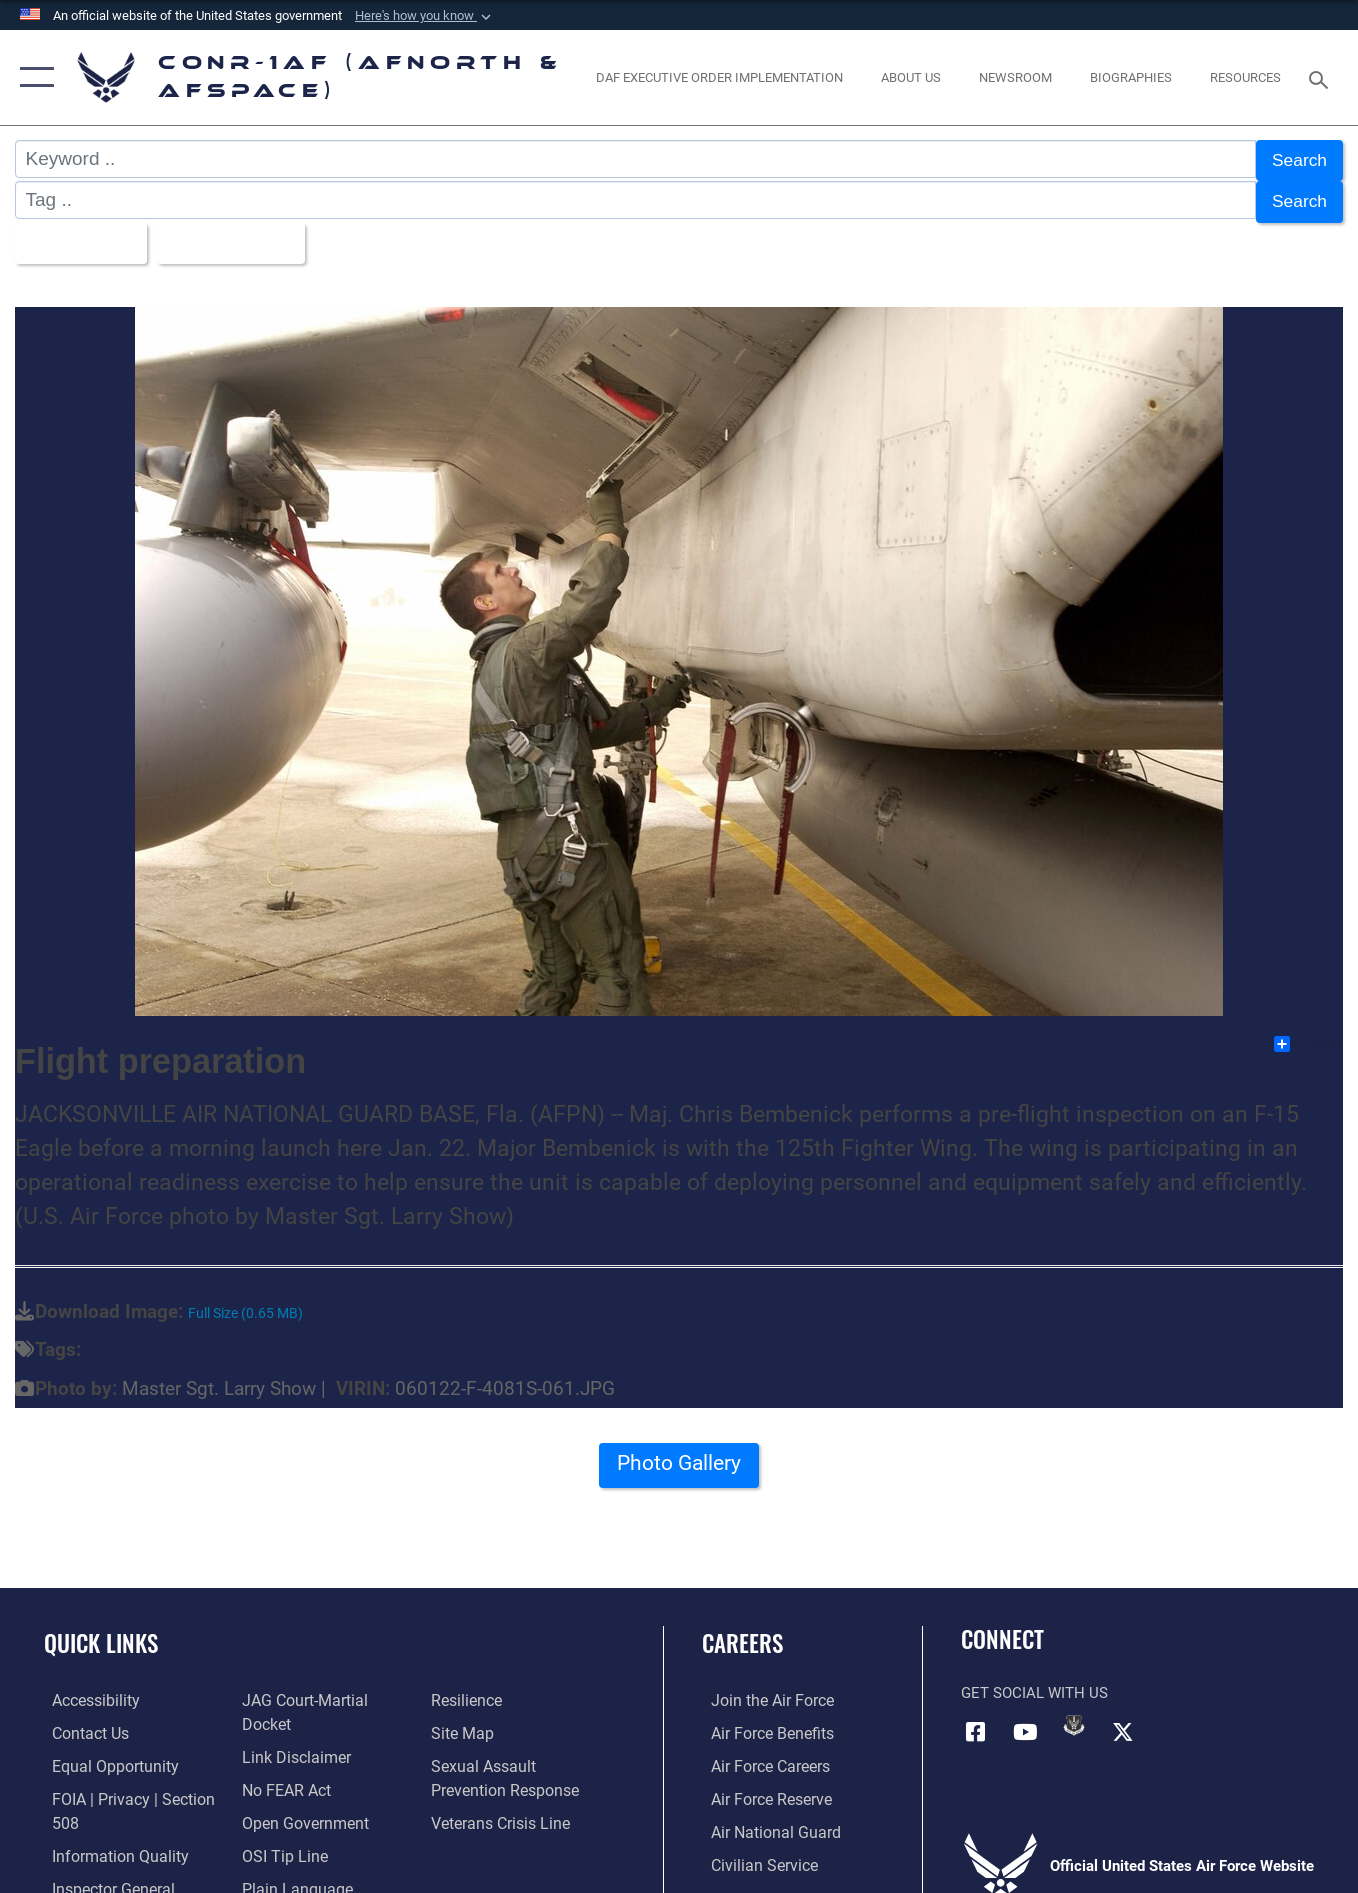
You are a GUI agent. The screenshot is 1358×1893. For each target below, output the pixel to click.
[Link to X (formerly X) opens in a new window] (1123, 1721)
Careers (742, 1634)
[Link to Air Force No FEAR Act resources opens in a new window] (282, 1787)
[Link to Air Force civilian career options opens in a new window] (753, 1852)
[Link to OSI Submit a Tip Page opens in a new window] (279, 1852)
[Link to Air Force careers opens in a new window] (760, 1755)
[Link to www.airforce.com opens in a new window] (761, 1690)
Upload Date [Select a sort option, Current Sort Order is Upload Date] (237, 235)
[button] (425, 16)
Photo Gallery (679, 1460)
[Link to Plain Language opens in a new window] (484, 1690)
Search (1297, 159)
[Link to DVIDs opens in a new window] (1074, 1715)
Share (1307, 1034)
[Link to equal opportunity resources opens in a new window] (103, 1755)
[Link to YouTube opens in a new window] (1025, 1721)
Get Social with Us (1034, 1684)
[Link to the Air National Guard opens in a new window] (763, 1820)
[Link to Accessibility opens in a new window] (87, 1690)
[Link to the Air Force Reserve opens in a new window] (761, 1787)
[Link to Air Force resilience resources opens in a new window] (468, 1723)
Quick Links (101, 1634)
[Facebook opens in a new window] (976, 1721)
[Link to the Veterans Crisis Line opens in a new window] (501, 1843)
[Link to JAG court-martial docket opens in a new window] (325, 1723)
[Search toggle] (1322, 78)
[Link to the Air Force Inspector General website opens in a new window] (298, 1690)
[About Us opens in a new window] (911, 77)
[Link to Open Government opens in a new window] (298, 1820)
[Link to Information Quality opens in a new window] (108, 1843)
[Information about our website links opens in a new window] (291, 1755)
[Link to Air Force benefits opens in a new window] (761, 1723)
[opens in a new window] (720, 77)
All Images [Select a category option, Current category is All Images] (78, 235)
